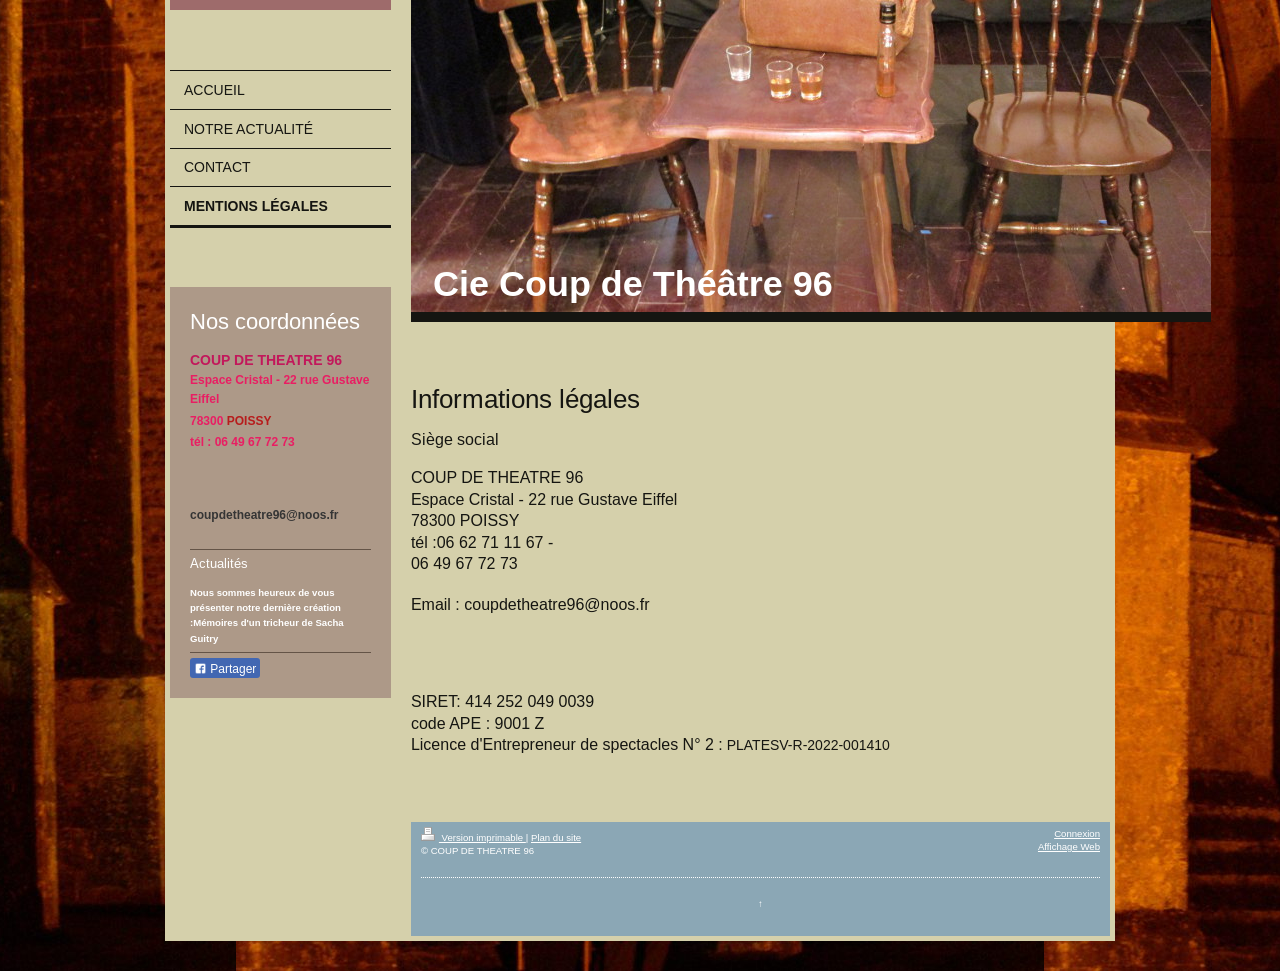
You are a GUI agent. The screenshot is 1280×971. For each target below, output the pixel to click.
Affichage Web (1069, 846)
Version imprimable (473, 837)
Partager (225, 669)
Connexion (1077, 833)
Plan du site (556, 837)
